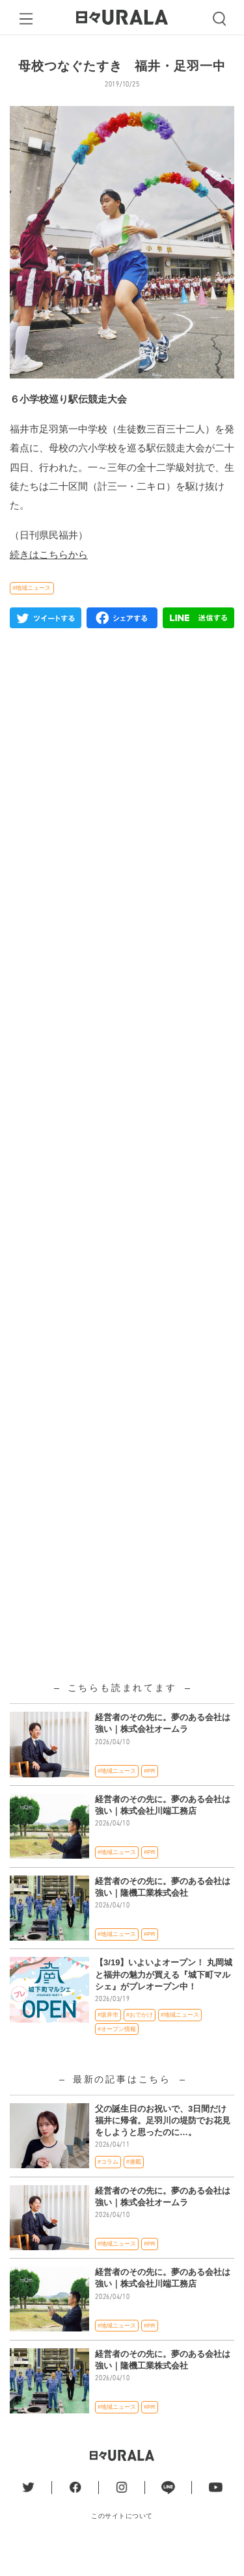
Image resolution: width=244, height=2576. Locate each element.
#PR (149, 1797)
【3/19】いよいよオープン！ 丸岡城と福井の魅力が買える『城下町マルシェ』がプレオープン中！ (163, 2000)
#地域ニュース (31, 614)
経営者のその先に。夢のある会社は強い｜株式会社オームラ (162, 1749)
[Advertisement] (122, 1049)
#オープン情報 (117, 2055)
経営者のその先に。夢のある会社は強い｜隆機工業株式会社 (162, 1913)
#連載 (133, 2188)
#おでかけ (139, 2041)
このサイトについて (122, 2542)
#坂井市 (108, 2041)
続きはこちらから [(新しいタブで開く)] (49, 581)
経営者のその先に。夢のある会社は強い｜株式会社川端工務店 (162, 1831)
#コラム (108, 2188)
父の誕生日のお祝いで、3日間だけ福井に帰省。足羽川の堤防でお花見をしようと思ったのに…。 (162, 2147)
